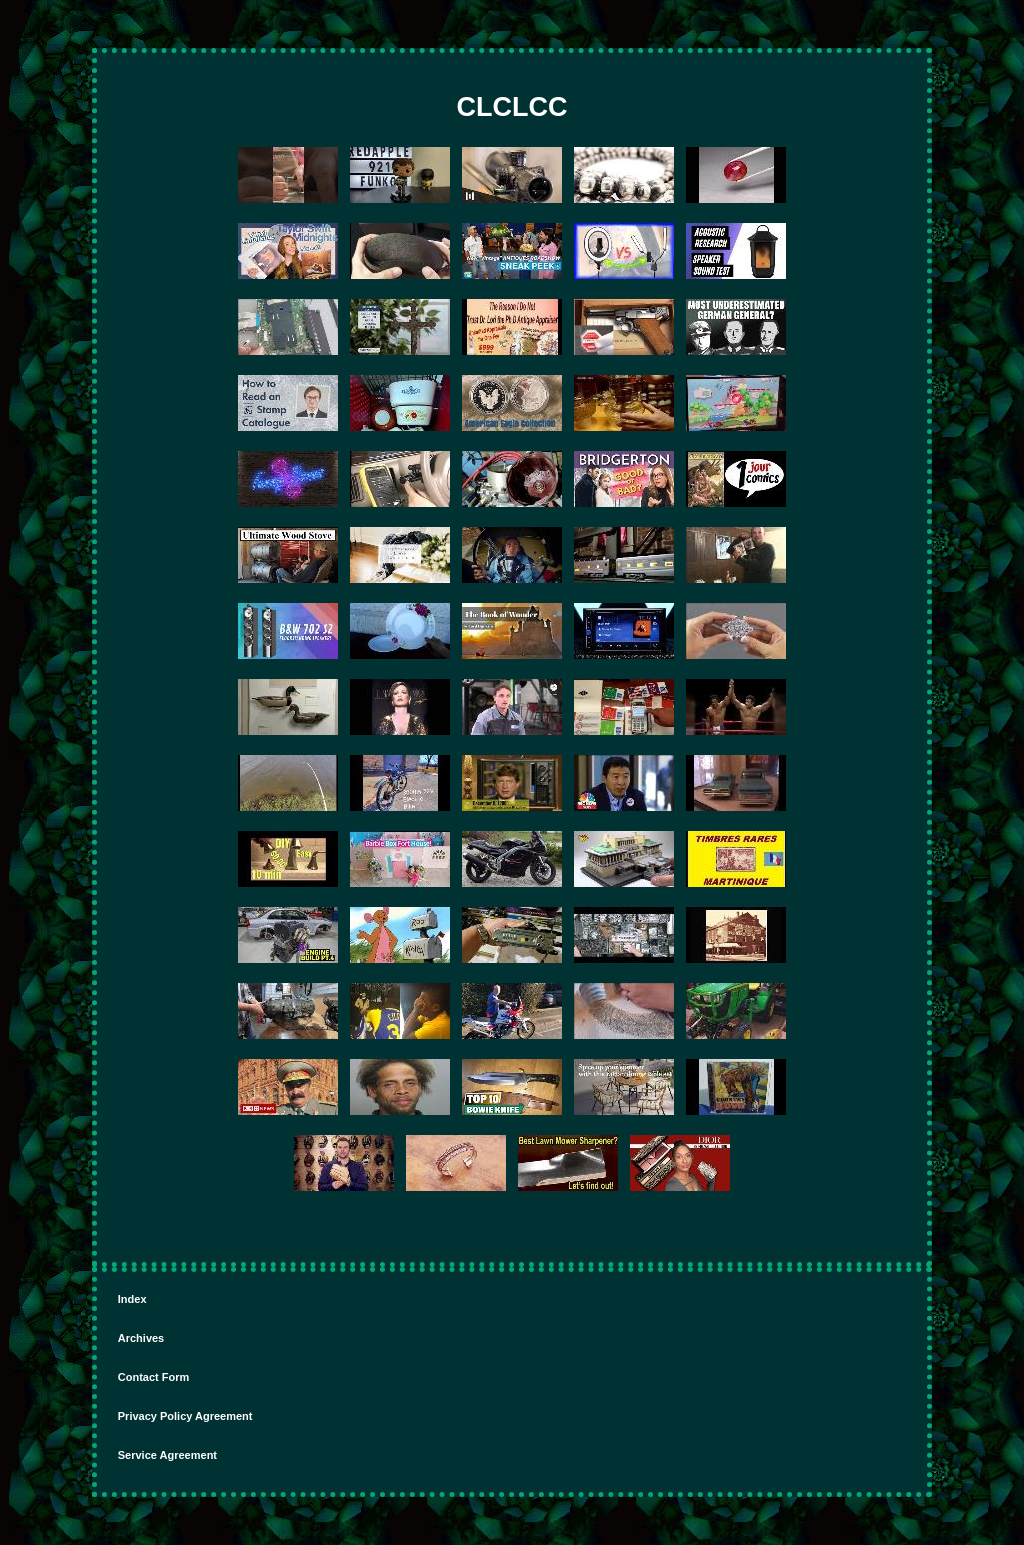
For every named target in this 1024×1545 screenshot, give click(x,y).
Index (132, 1299)
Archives (141, 1338)
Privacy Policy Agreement (185, 1416)
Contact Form (154, 1377)
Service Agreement (167, 1455)
